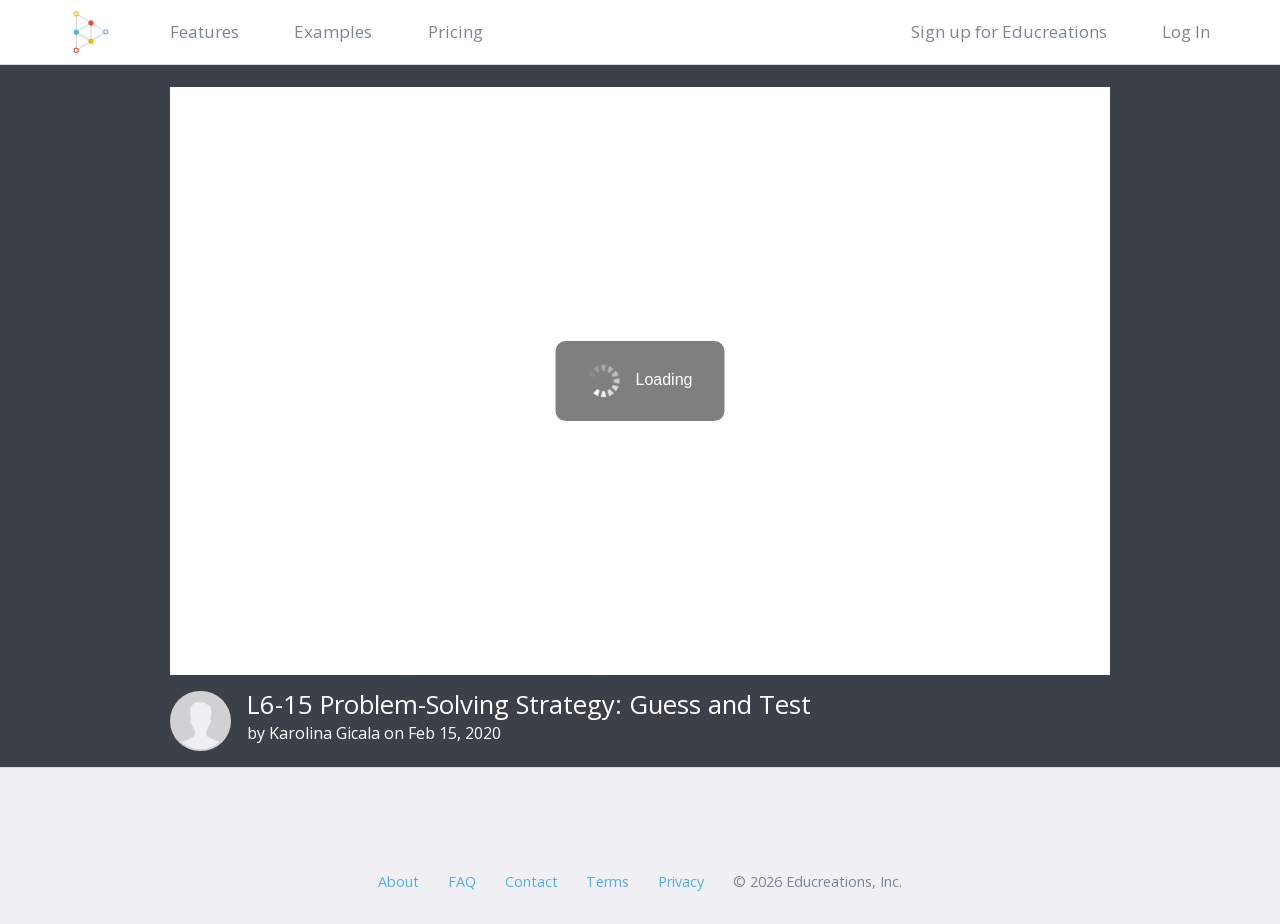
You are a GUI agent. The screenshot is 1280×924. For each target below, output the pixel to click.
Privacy (681, 881)
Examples (333, 31)
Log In (1186, 31)
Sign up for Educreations (1009, 31)
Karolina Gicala (324, 733)
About (398, 881)
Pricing (455, 31)
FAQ (462, 881)
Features (204, 31)
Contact (531, 881)
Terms (607, 881)
